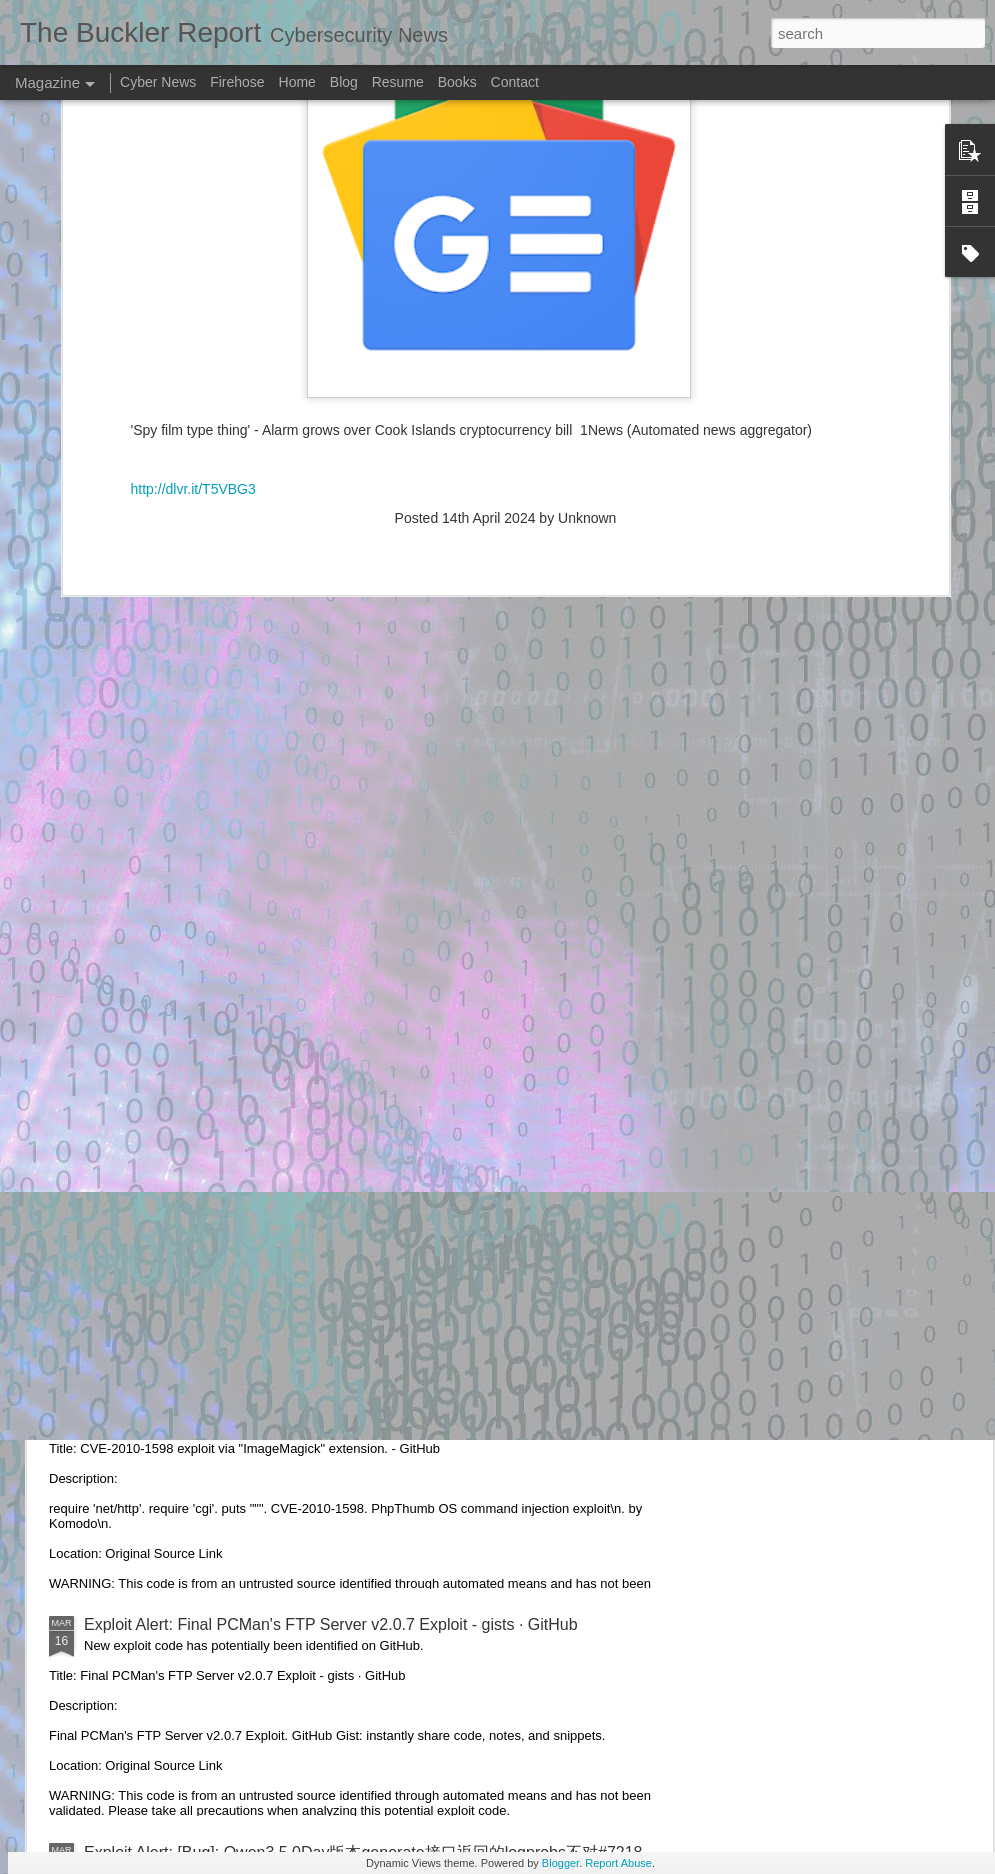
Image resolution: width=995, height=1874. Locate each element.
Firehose (237, 82)
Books (457, 82)
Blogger (560, 1863)
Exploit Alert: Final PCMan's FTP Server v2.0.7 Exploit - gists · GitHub (331, 1624)
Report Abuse (618, 1863)
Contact (515, 82)
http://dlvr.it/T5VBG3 (193, 194)
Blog (344, 82)
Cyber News (158, 82)
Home (297, 82)
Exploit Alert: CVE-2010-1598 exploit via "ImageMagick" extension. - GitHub (352, 1397)
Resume (398, 82)
